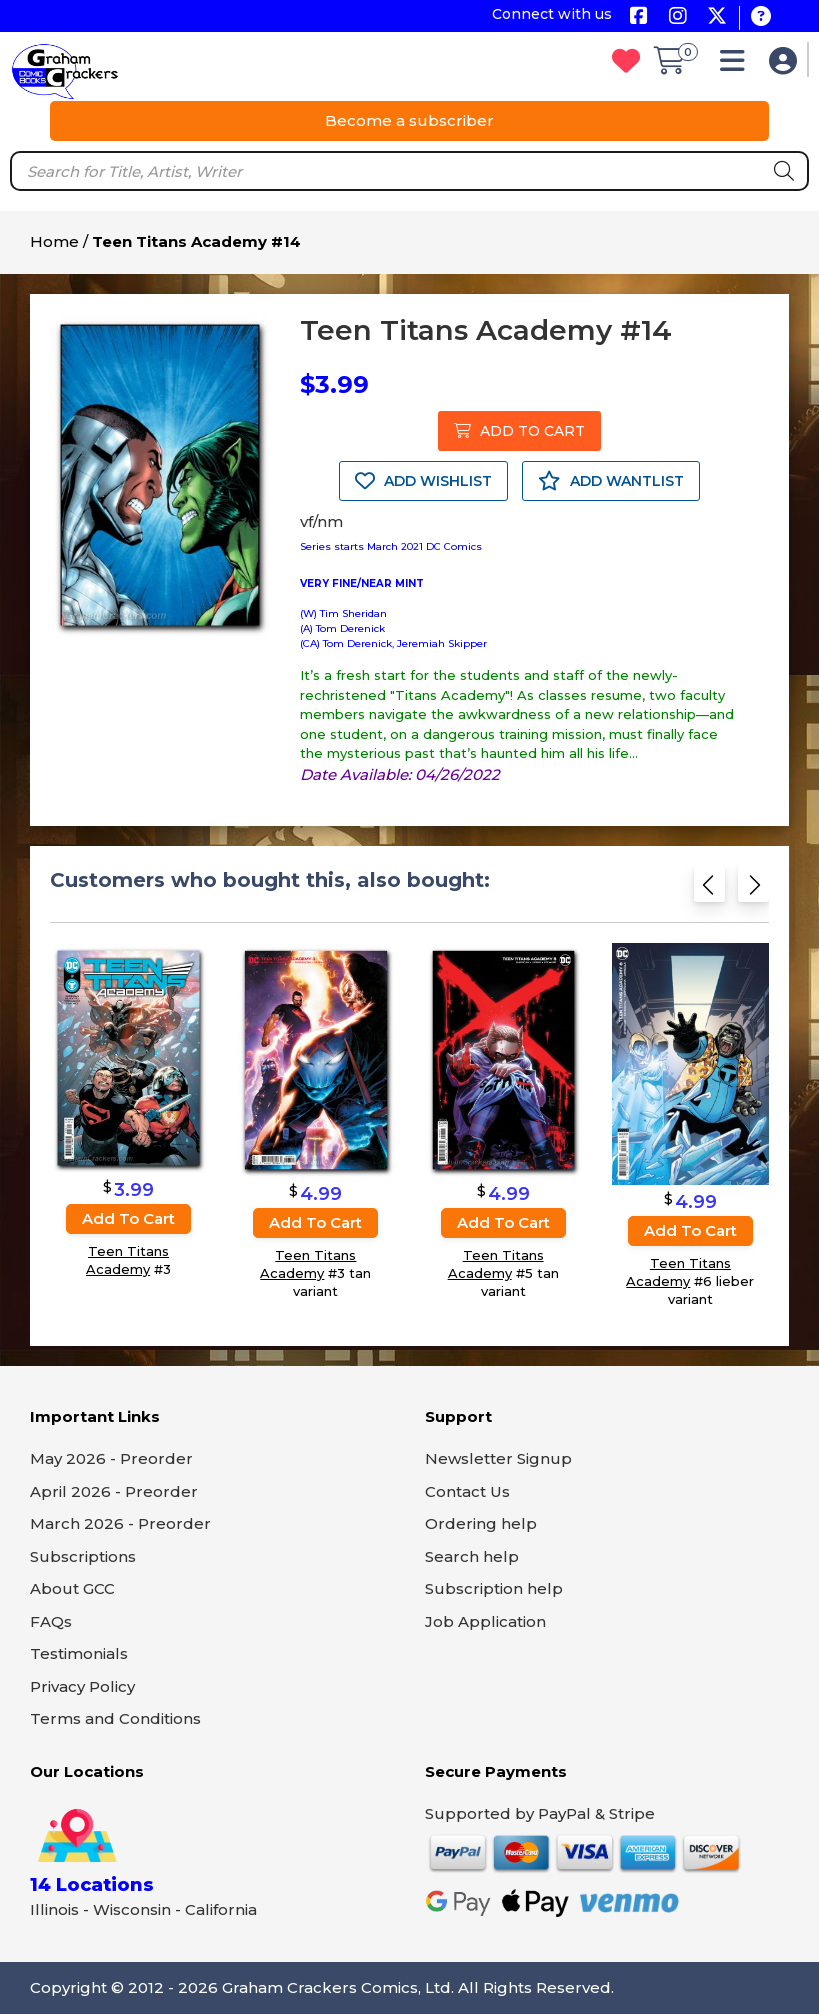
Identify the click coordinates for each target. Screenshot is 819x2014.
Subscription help (494, 1588)
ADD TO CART (519, 431)
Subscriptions (83, 1556)
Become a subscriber (409, 120)
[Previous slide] (709, 890)
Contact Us (467, 1491)
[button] (737, 65)
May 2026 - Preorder (111, 1458)
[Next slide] (753, 890)
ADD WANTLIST (611, 481)
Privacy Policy (82, 1686)
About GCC (72, 1588)
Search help (472, 1556)
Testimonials (79, 1653)
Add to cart (128, 1219)
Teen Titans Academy (127, 1261)
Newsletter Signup (498, 1458)
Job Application (485, 1621)
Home (54, 241)
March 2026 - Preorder (120, 1523)
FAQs (51, 1621)
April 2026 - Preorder (114, 1491)
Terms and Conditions (115, 1718)
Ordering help (481, 1523)
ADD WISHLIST (423, 481)
